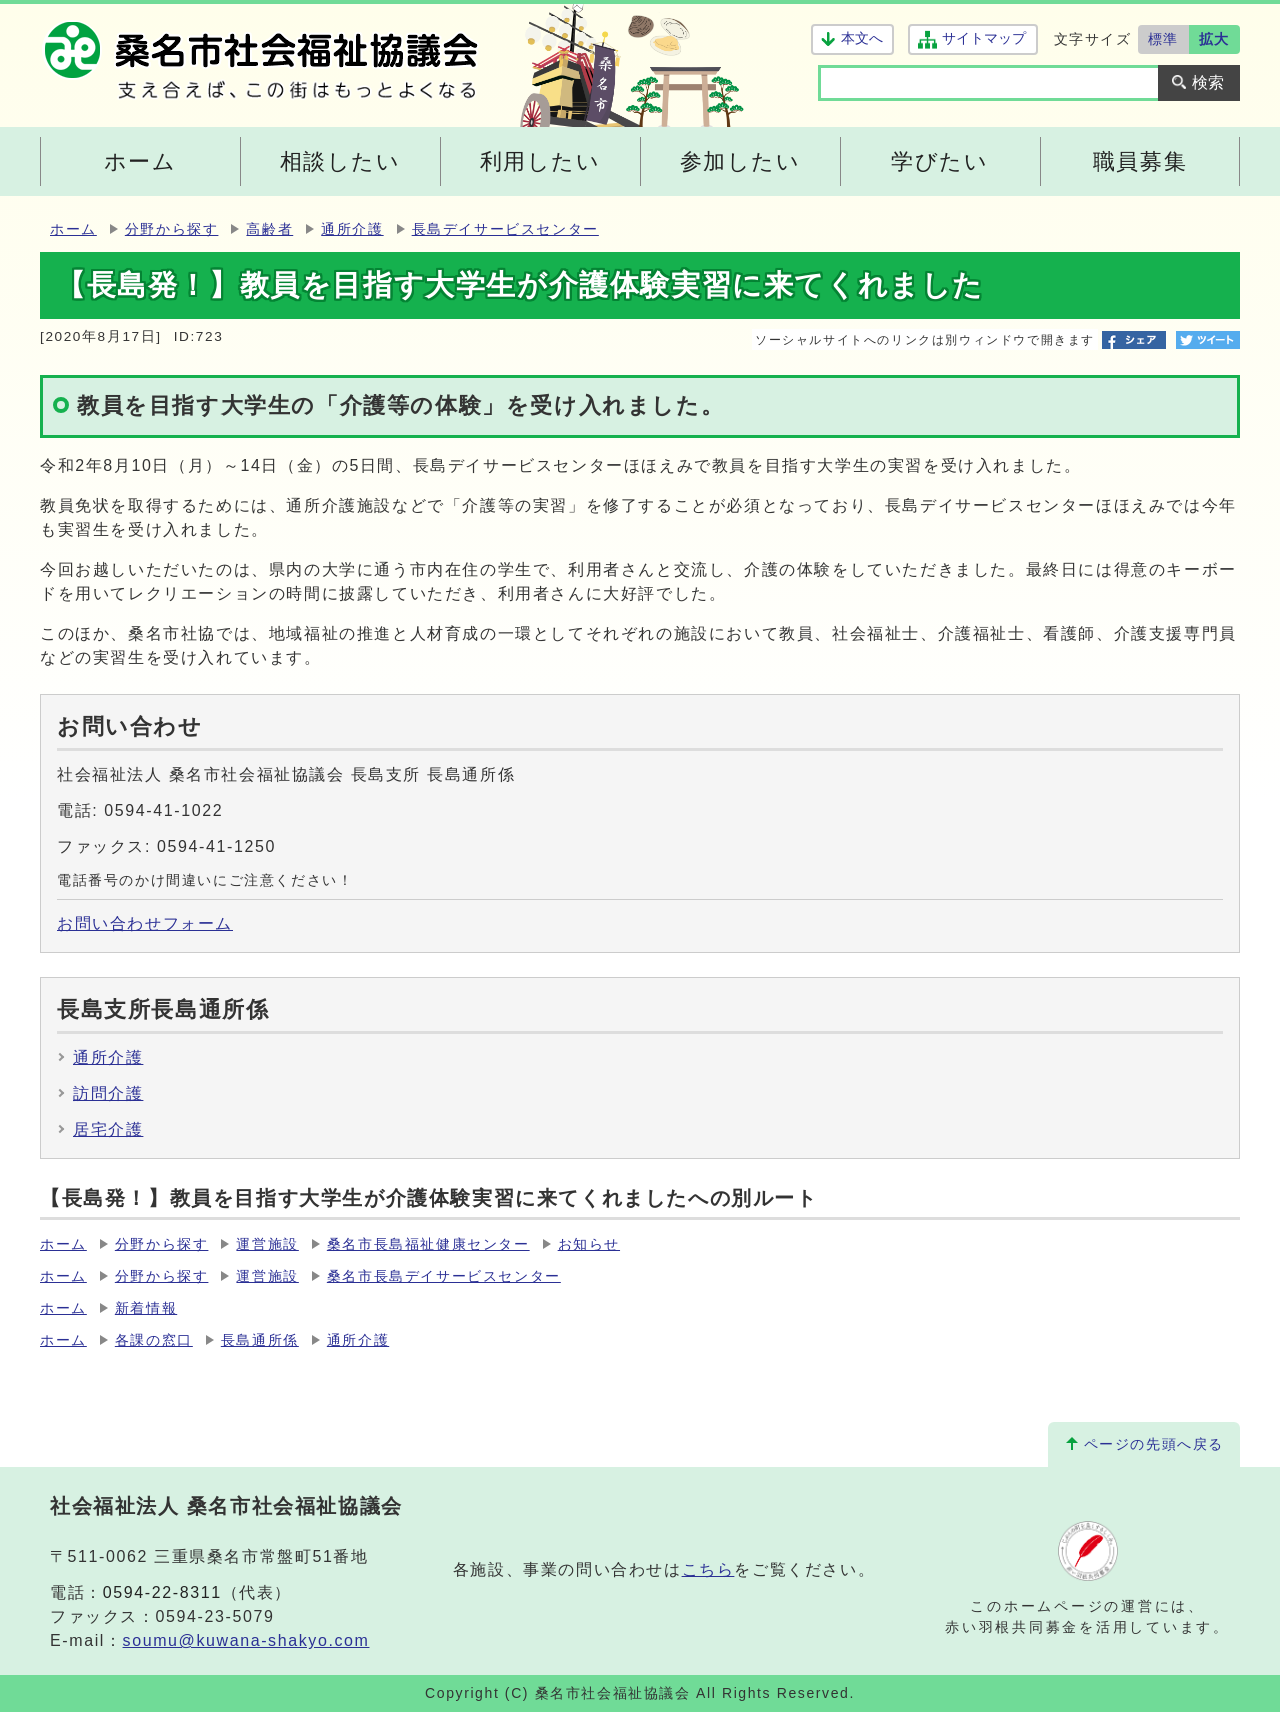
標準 (1163, 39)
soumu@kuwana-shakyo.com (246, 1640)
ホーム (73, 229)
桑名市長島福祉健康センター (428, 1244)
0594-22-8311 (162, 1592)
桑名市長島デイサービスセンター (444, 1276)
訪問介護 (108, 1093)
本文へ (862, 38)
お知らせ (589, 1244)
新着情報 (146, 1308)
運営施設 (267, 1244)
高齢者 (269, 229)
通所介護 (352, 229)
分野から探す (172, 229)
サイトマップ (983, 38)
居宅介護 (108, 1129)
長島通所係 (260, 1340)
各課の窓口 (154, 1340)
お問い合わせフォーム (145, 923)
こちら (708, 1569)
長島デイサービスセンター (505, 229)
